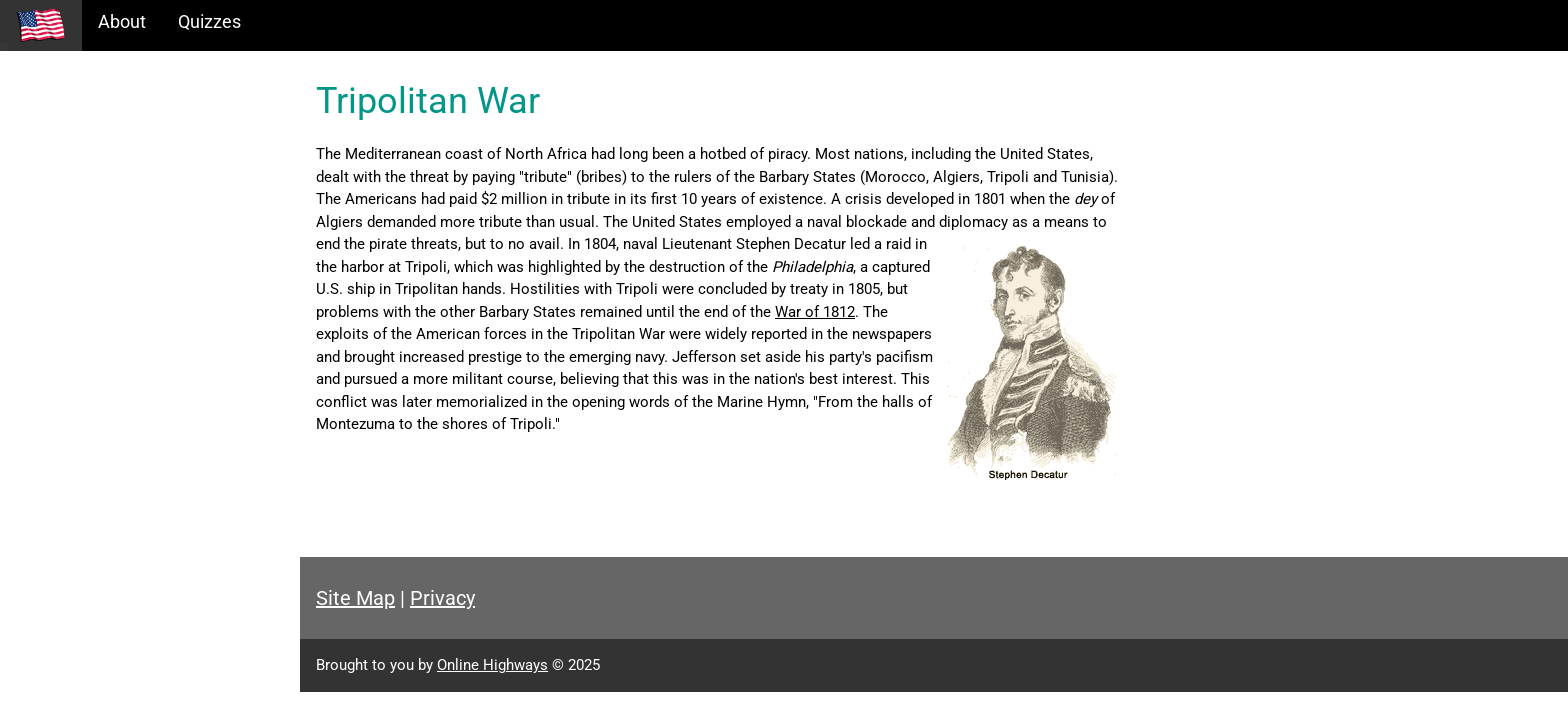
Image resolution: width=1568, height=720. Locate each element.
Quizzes (209, 21)
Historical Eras (73, 130)
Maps (38, 216)
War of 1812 (815, 312)
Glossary (50, 259)
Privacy (442, 598)
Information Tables (91, 173)
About (122, 21)
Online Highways (492, 665)
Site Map (355, 598)
